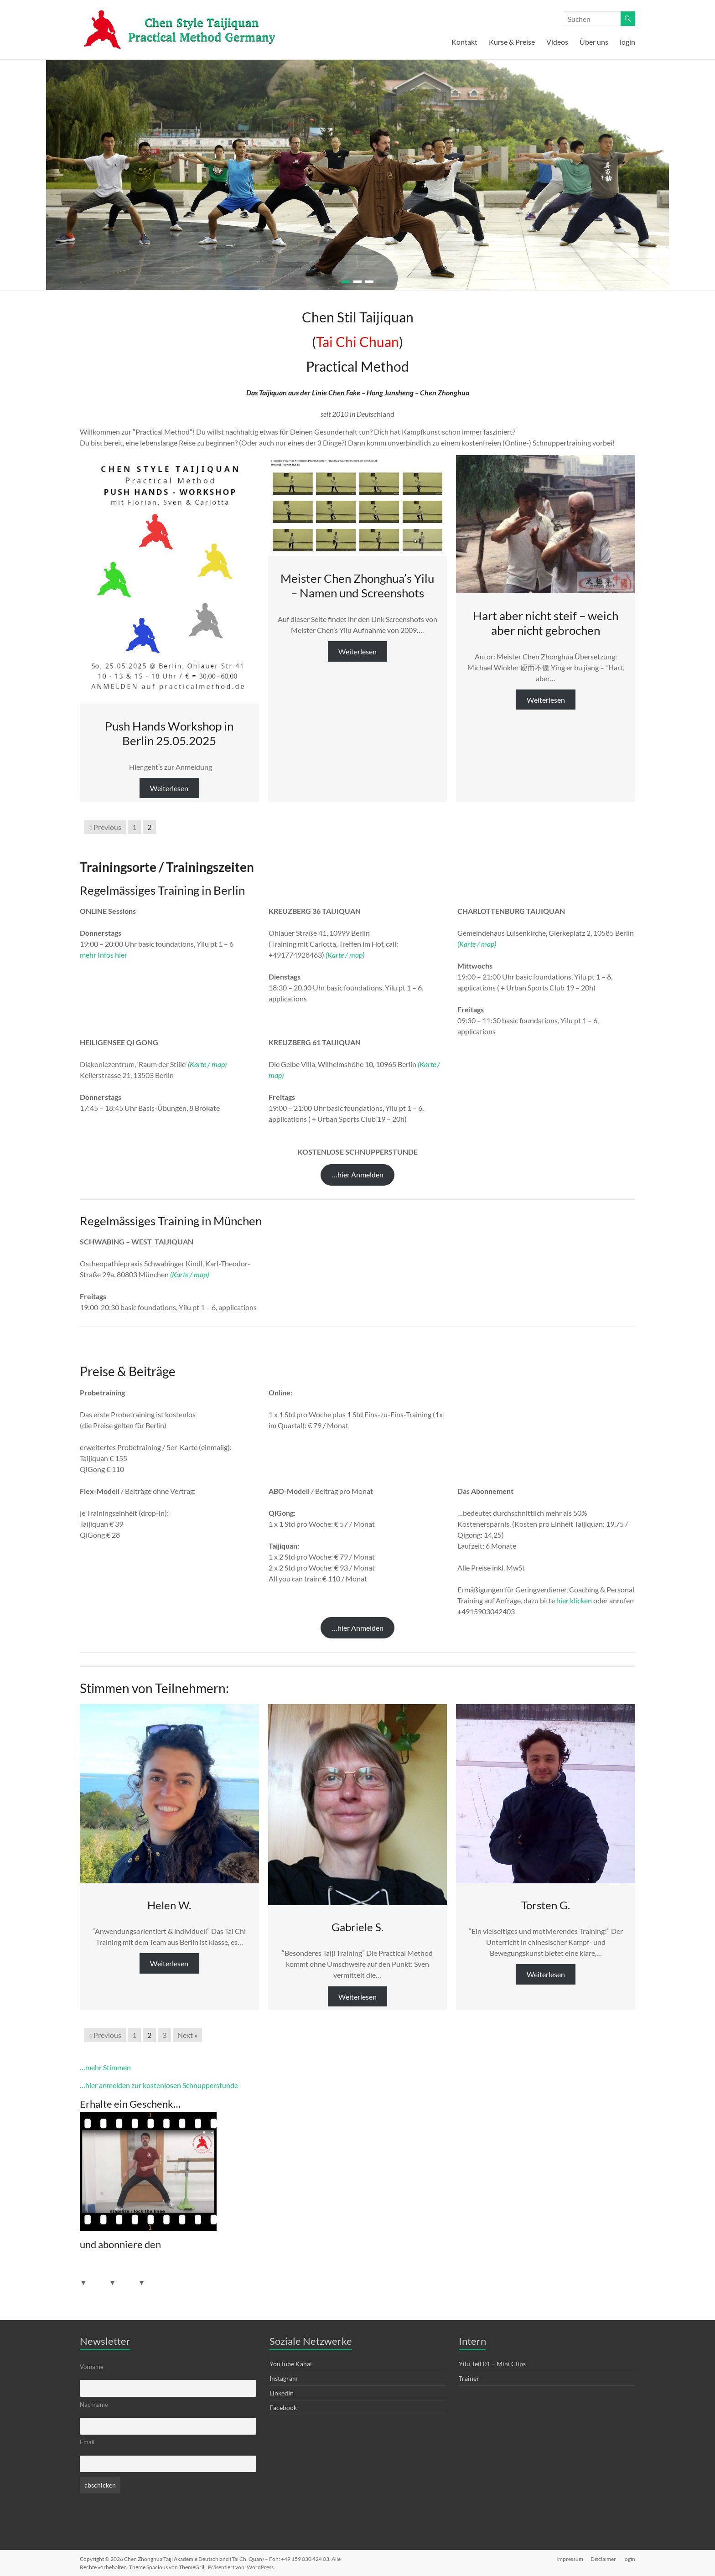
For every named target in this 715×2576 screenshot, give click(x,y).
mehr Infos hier (103, 954)
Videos (557, 41)
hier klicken (574, 1600)
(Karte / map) (345, 954)
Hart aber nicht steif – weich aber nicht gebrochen (545, 623)
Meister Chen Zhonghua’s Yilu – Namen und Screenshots (357, 585)
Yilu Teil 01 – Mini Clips (492, 2364)
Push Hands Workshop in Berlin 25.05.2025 (169, 733)
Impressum (569, 2558)
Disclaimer (603, 2558)
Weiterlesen (169, 788)
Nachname (94, 2404)
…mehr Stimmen (105, 2067)
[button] (357, 1175)
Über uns (594, 41)
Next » (187, 2035)
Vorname (92, 2366)
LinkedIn (281, 2393)
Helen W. (169, 1905)
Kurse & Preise (512, 41)
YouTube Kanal (290, 2364)
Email (87, 2442)
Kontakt (464, 41)
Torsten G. (545, 1905)
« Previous (105, 827)
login (627, 41)
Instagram (283, 2378)
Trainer (469, 2378)
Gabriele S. (357, 1926)
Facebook (283, 2407)
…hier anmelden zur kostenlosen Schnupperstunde (159, 2085)
